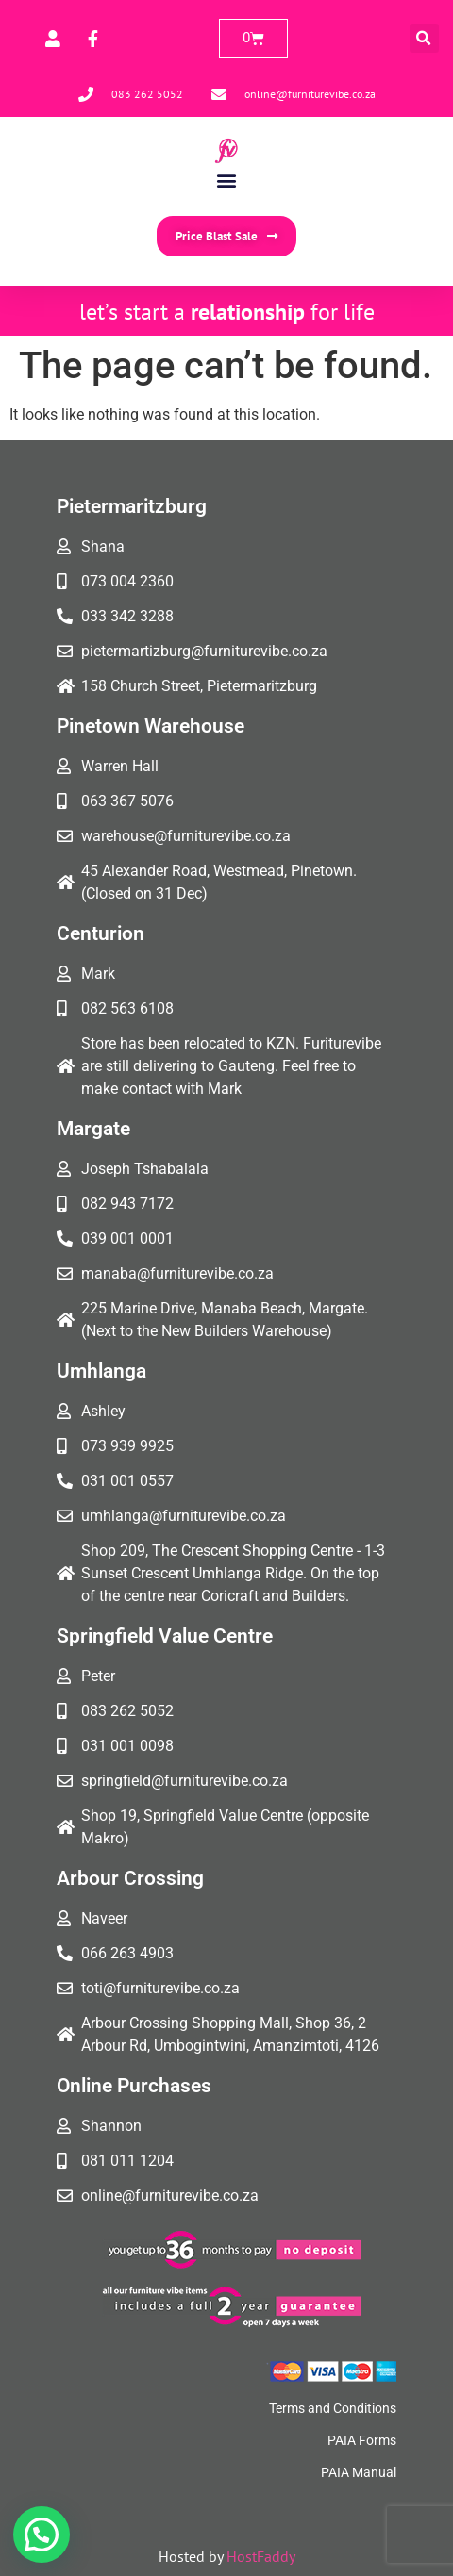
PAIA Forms (361, 2440)
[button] (424, 38)
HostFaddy (260, 2556)
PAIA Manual (358, 2472)
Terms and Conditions (332, 2408)
